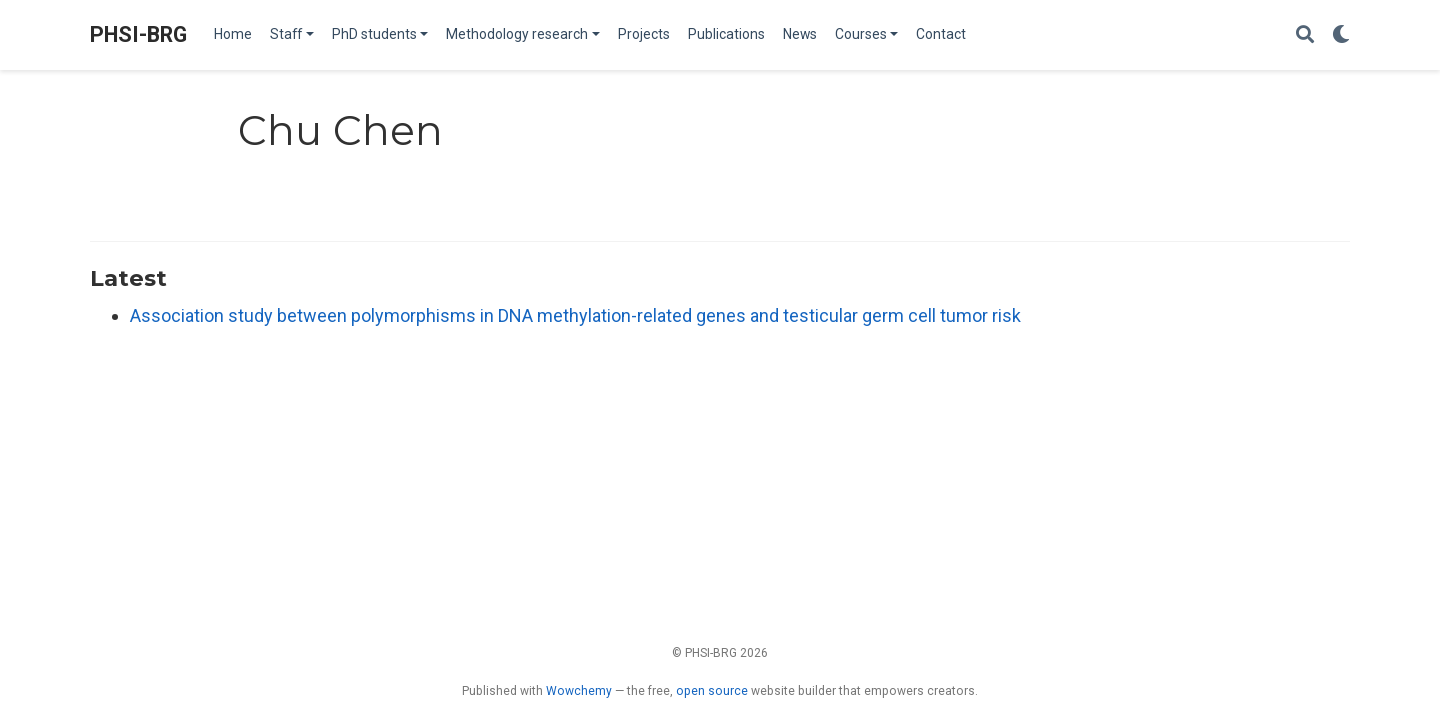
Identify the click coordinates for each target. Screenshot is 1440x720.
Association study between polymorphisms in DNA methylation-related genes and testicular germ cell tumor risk (575, 315)
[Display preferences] (1341, 35)
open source (712, 691)
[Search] (1305, 35)
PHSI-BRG (138, 34)
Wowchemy (579, 691)
